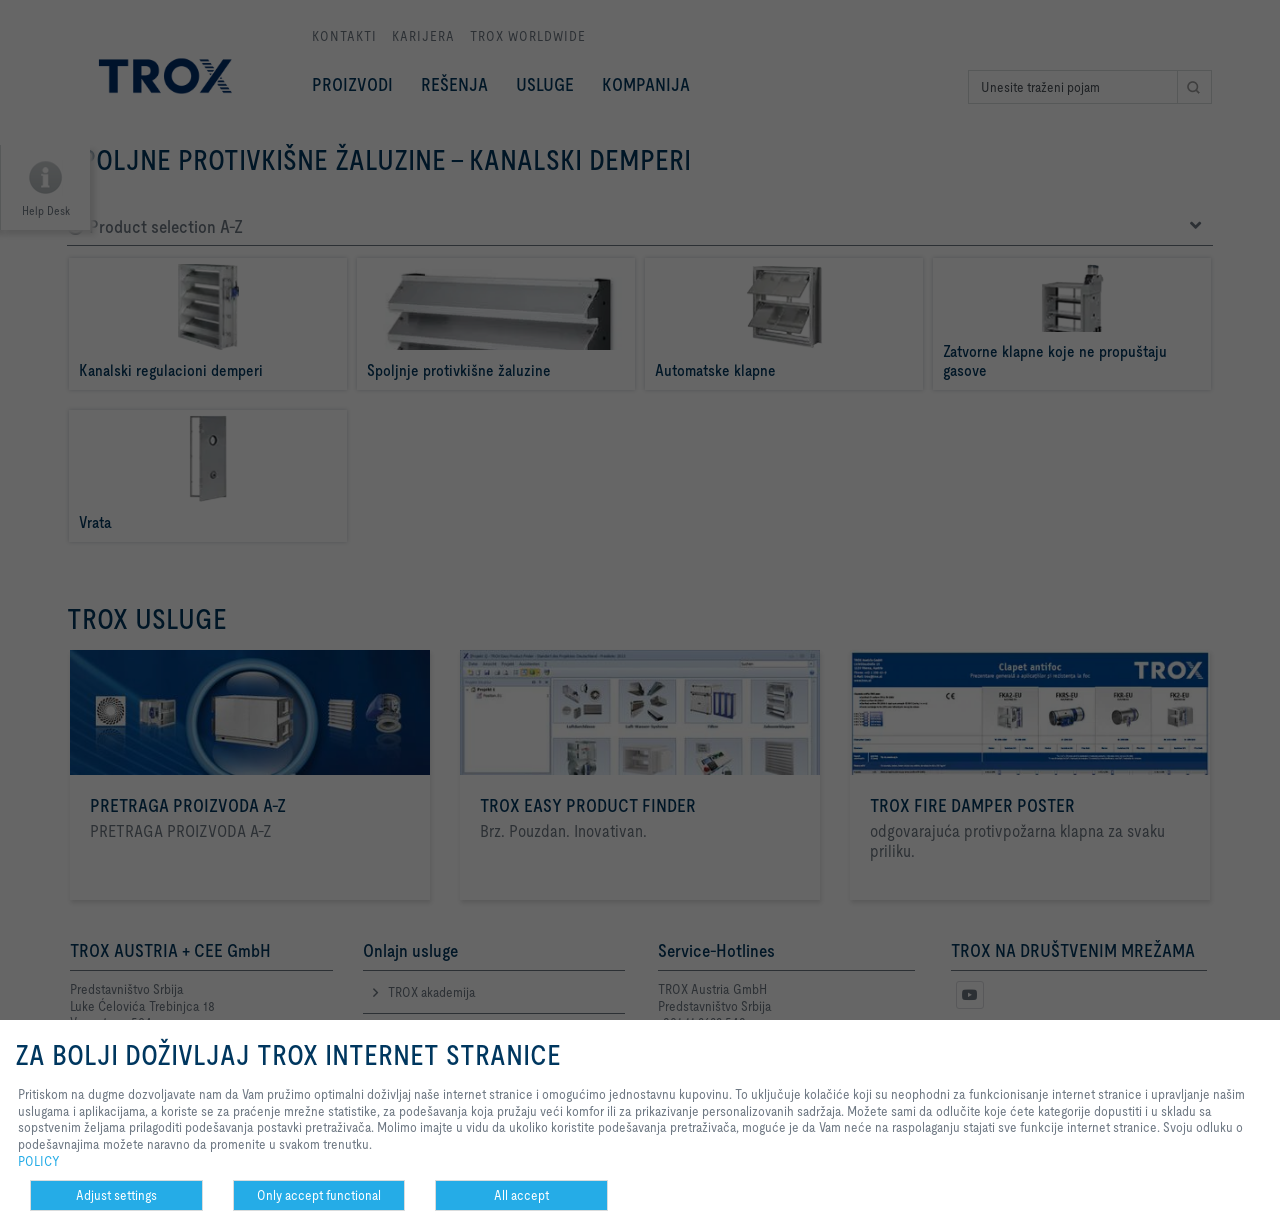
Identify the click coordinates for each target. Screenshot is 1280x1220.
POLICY (39, 1161)
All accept (521, 1195)
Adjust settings (116, 1195)
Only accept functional (319, 1195)
